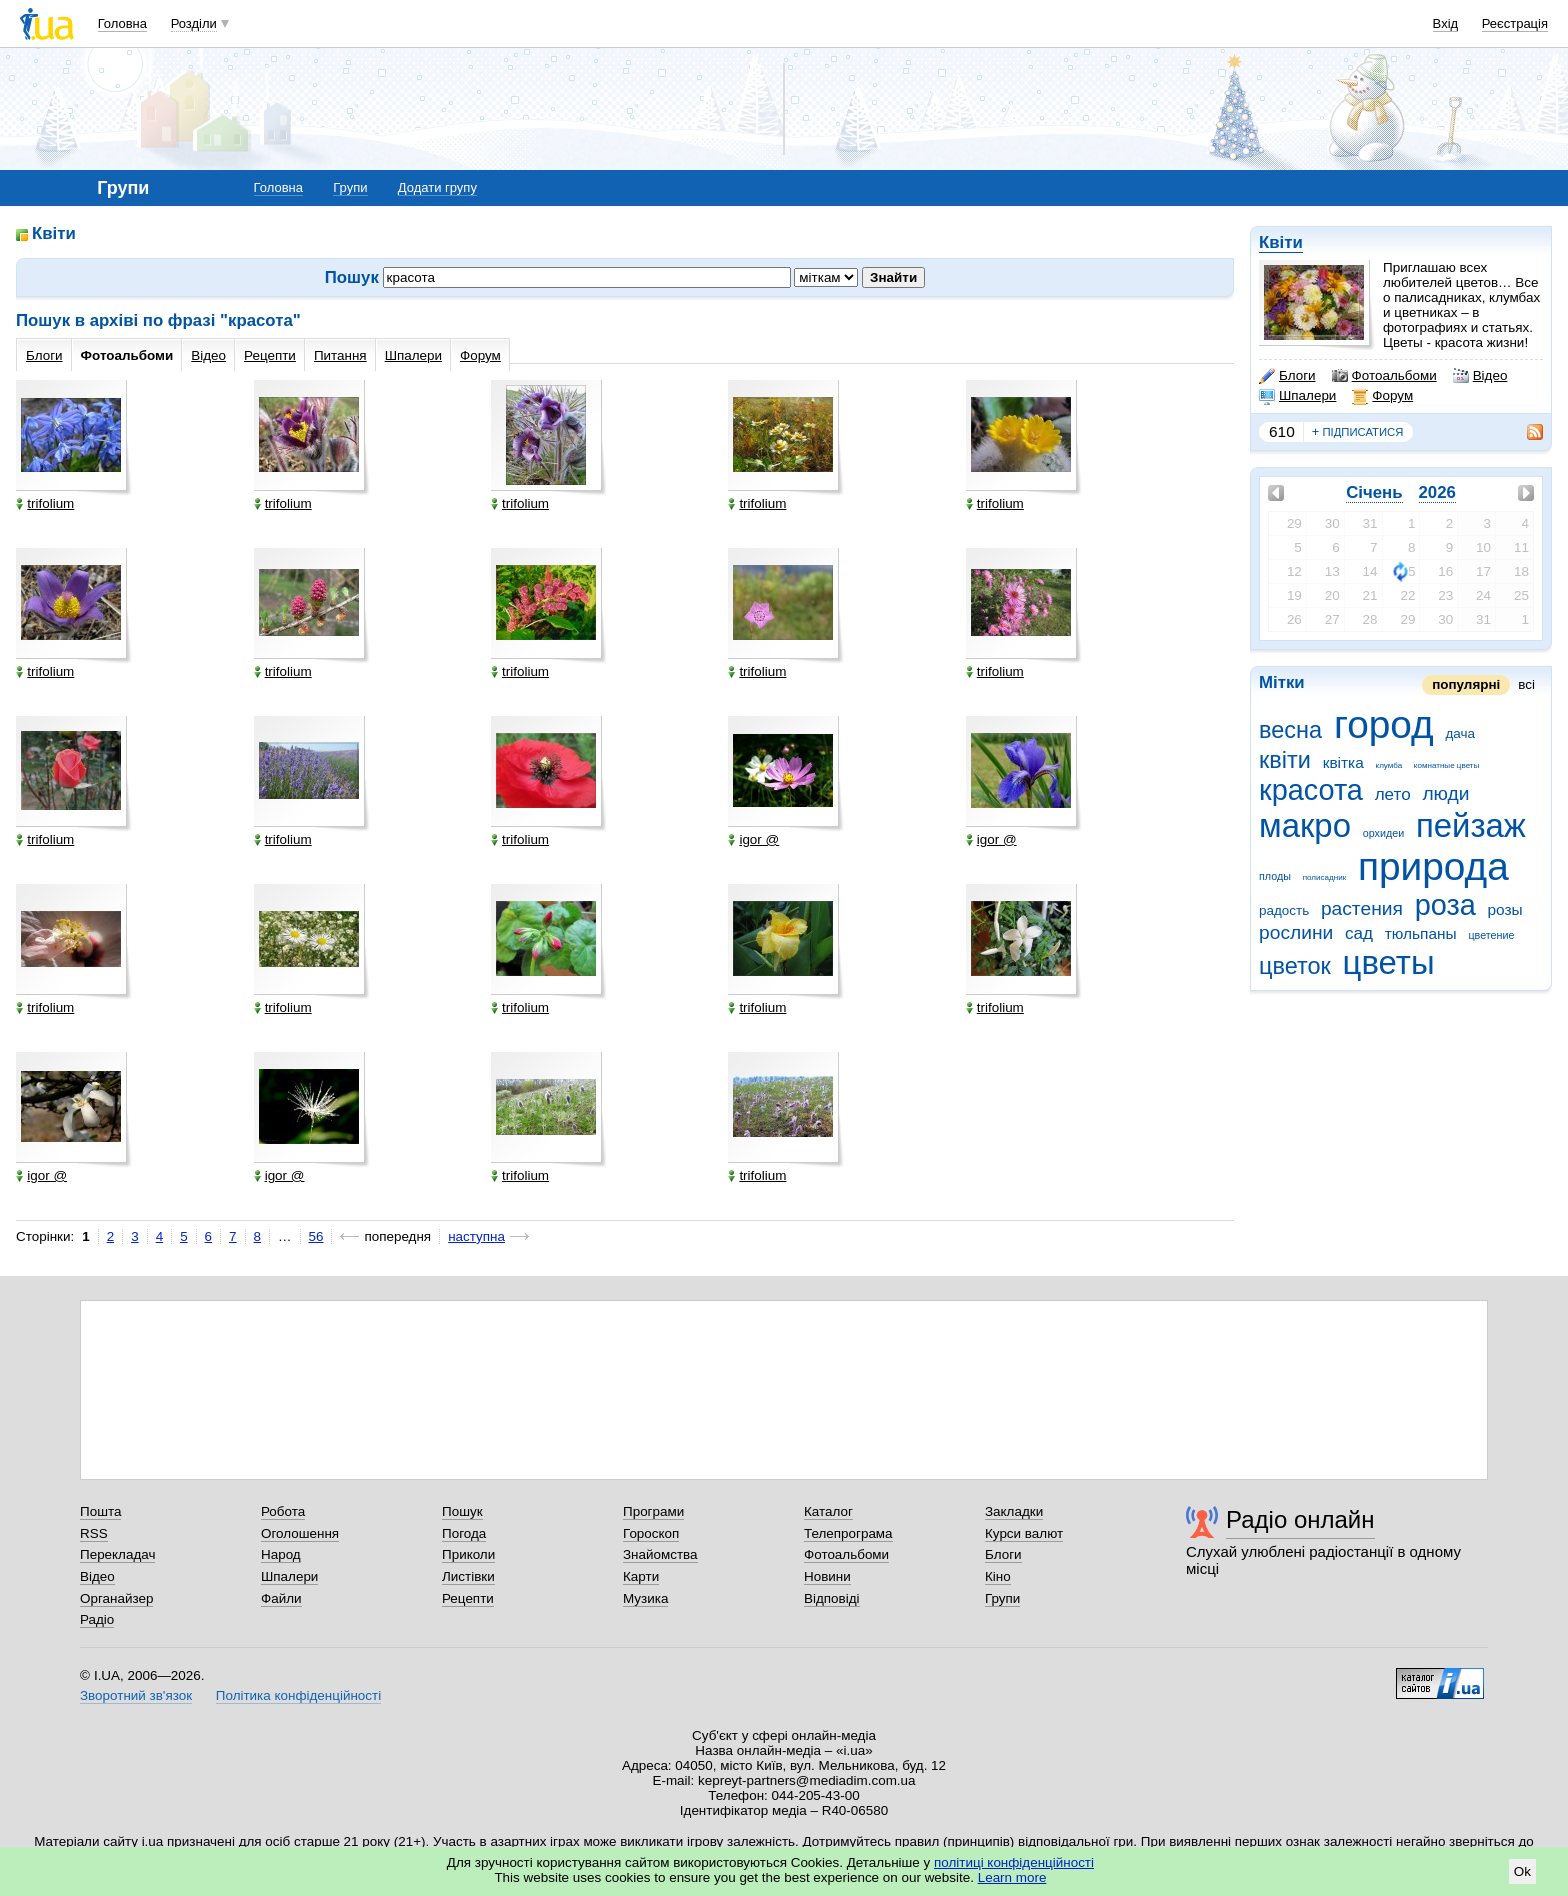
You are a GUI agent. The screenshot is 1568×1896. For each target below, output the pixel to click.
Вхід (1446, 23)
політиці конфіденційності (1014, 1862)
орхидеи (1383, 833)
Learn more (1012, 1877)
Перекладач (117, 1554)
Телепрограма (848, 1533)
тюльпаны (1421, 933)
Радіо (97, 1619)
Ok (1522, 1871)
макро (1305, 825)
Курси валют (1024, 1533)
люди (1445, 793)
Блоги (1287, 376)
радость (1284, 910)
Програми (653, 1511)
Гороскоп (651, 1533)
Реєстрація (1515, 23)
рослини (1296, 932)
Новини (827, 1576)
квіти (1285, 760)
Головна (122, 23)
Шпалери (1297, 396)
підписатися (1358, 432)
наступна (476, 1236)
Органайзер (116, 1598)
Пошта (100, 1511)
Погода (464, 1533)
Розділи (194, 23)
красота (1311, 790)
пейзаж (1471, 825)
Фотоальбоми (1384, 376)
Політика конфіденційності (298, 1695)
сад (1359, 933)
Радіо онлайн (1300, 1519)
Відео (1480, 376)
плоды (1275, 876)
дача (1461, 733)
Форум (1382, 396)
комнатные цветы (1446, 765)
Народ (281, 1554)
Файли (281, 1598)
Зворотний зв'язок (136, 1695)
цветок (1295, 966)
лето (1393, 794)
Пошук (462, 1511)
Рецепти (270, 355)
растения (1362, 908)
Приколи (468, 1554)
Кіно (998, 1576)
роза (1445, 905)
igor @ (753, 839)
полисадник (1325, 877)
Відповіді (832, 1598)
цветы (1389, 962)
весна (1290, 730)
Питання (340, 355)
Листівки (468, 1576)
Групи (350, 187)
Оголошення (300, 1533)
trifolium (45, 503)
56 (316, 1236)
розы (1504, 909)
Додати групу (437, 187)
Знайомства (660, 1554)
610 (1282, 431)
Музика (645, 1598)
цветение (1491, 935)
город (1384, 724)
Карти (641, 1576)
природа (1433, 866)
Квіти (1281, 242)
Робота (283, 1511)
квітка (1343, 762)
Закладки (1014, 1511)
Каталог (828, 1511)
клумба (1389, 765)
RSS (94, 1533)
